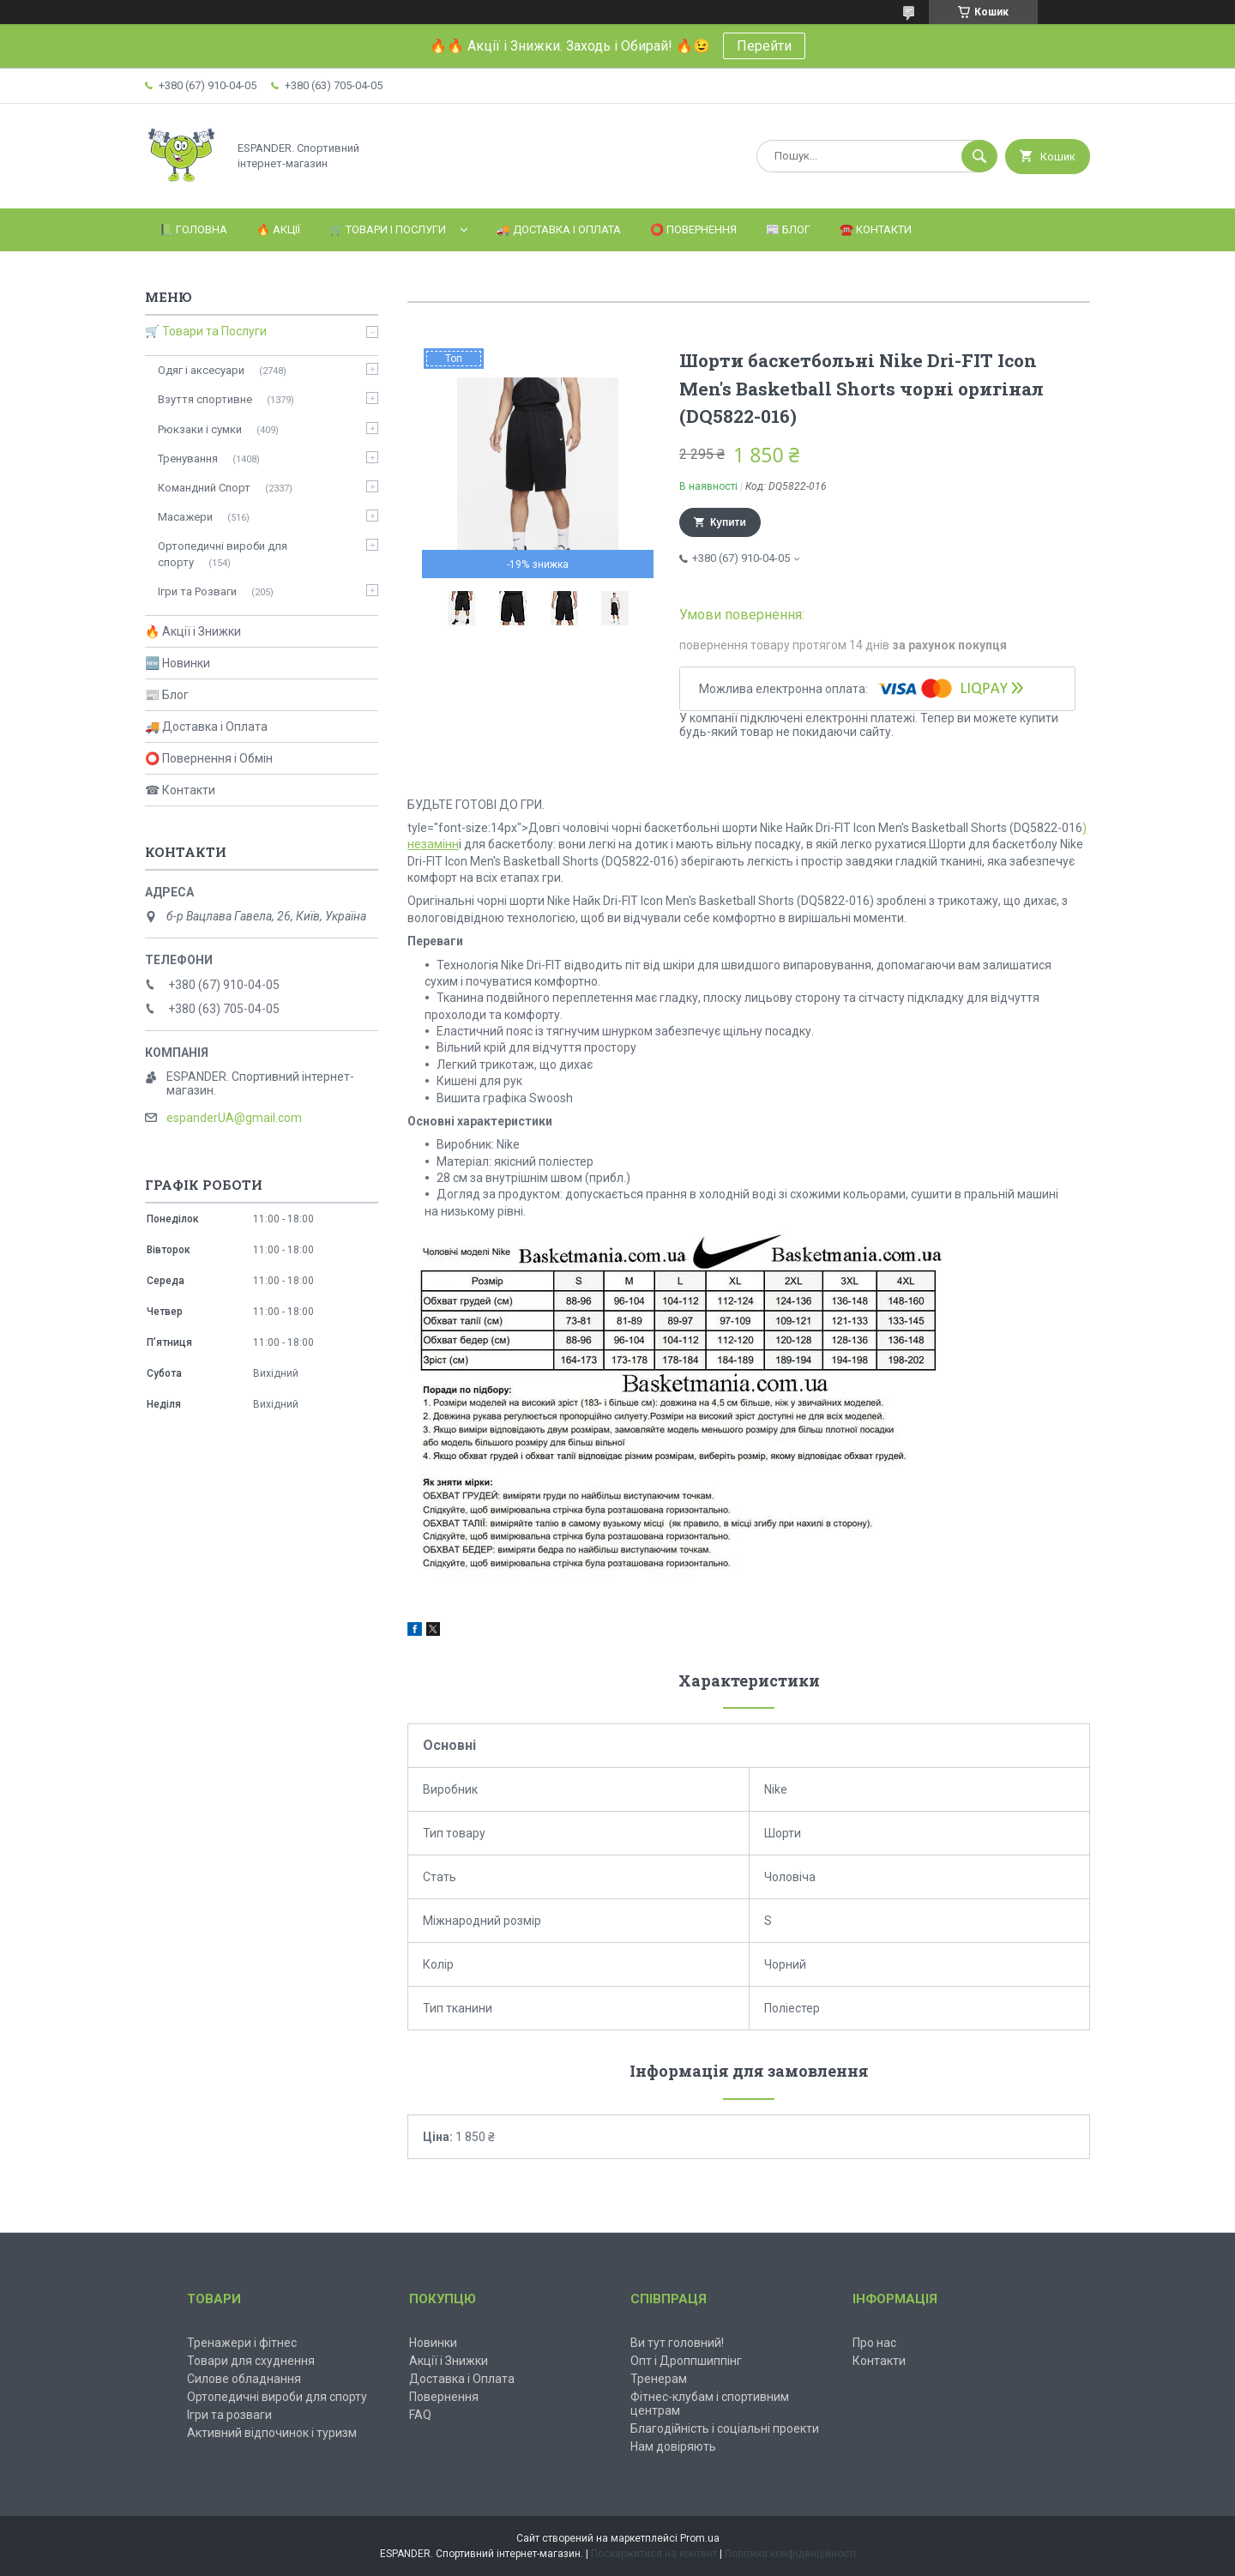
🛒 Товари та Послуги (206, 331)
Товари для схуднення (251, 2361)
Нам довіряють (673, 2446)
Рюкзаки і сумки (200, 429)
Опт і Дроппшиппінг (686, 2361)
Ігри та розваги (229, 2415)
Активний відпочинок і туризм (272, 2433)
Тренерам (658, 2379)
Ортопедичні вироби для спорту (222, 554)
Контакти (879, 2361)
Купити (728, 522)
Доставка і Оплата (462, 2379)
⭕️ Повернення (693, 229)
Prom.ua (700, 2538)
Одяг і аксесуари (201, 370)
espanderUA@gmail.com (234, 1118)
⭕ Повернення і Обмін (209, 758)
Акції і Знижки (448, 2361)
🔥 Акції (278, 229)
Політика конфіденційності (790, 2554)
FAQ (420, 2415)
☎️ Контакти (876, 229)
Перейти (764, 46)
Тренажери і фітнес (242, 2343)
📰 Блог (788, 229)
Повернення (444, 2397)
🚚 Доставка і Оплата (559, 229)
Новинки (433, 2343)
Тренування (188, 458)
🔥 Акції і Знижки (193, 631)
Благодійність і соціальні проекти (724, 2428)
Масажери (185, 516)
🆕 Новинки (177, 663)
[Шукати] (979, 156)
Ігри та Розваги (197, 591)
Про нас (874, 2343)
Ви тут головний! (677, 2343)
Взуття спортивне (205, 399)
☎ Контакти (180, 790)
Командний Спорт (204, 487)
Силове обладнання (244, 2379)
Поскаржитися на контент (654, 2554)
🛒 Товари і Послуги (387, 229)
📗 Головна (193, 229)
